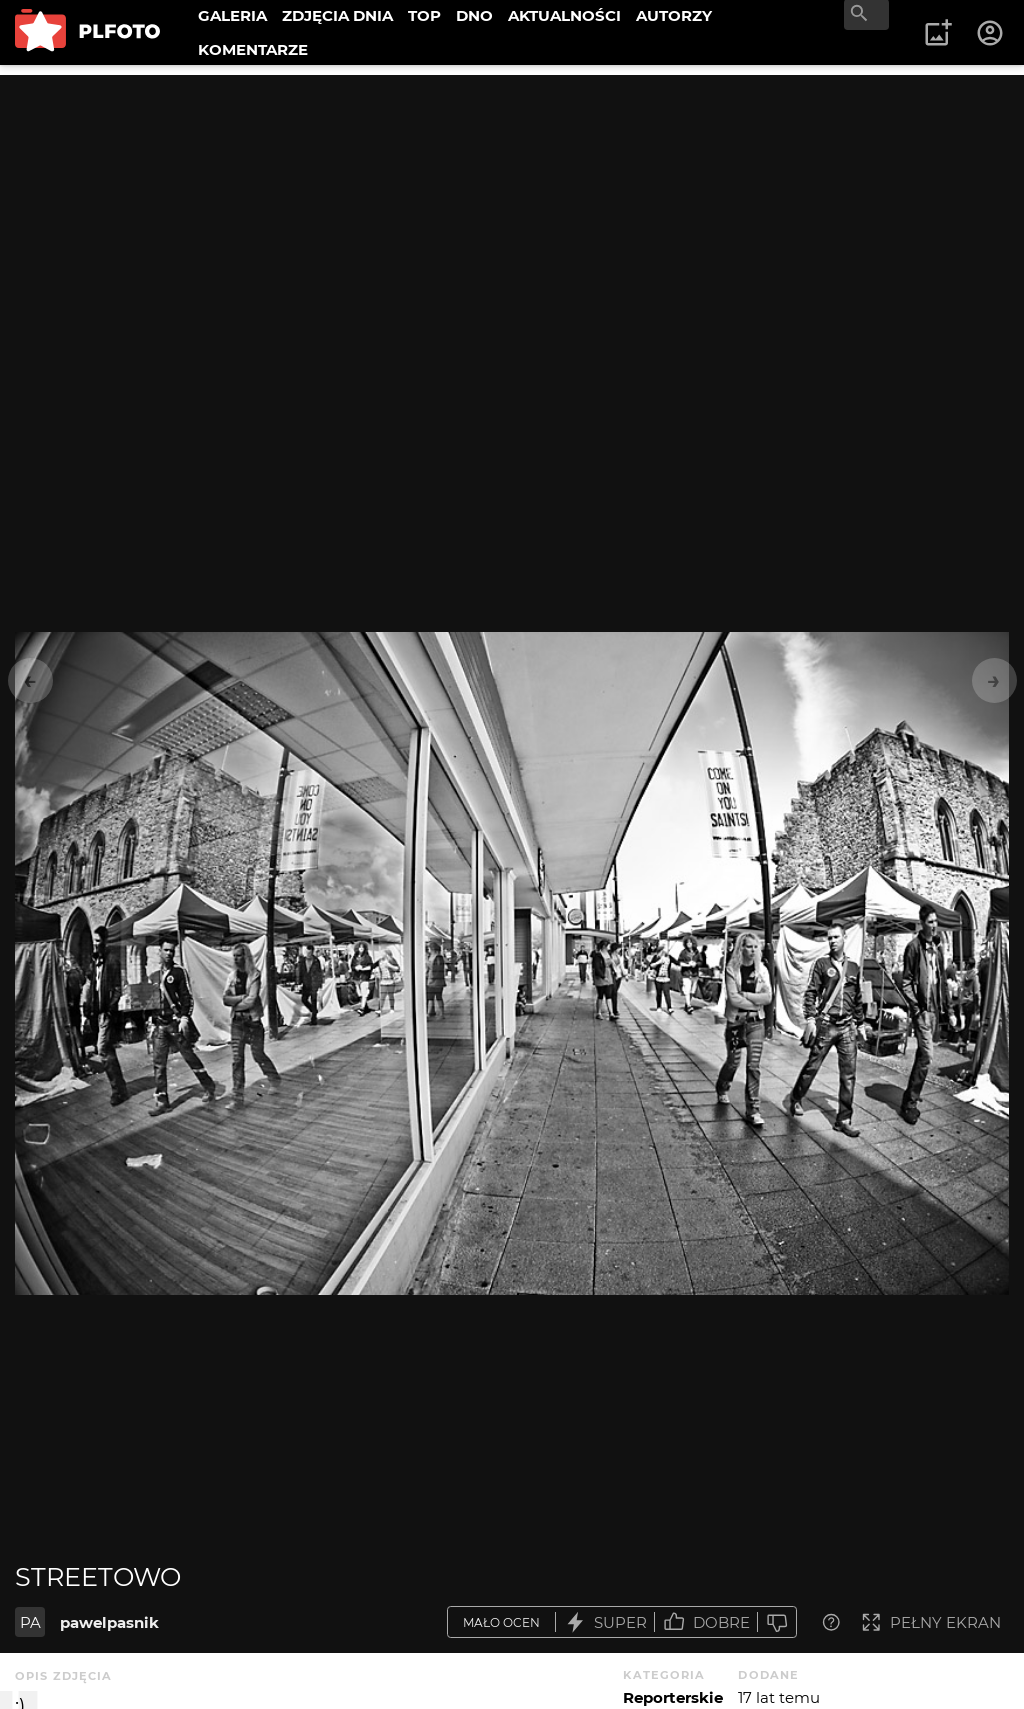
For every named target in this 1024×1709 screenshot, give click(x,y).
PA (30, 1622)
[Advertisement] (512, 215)
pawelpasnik (109, 1622)
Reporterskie (673, 1697)
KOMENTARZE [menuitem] (253, 49)
